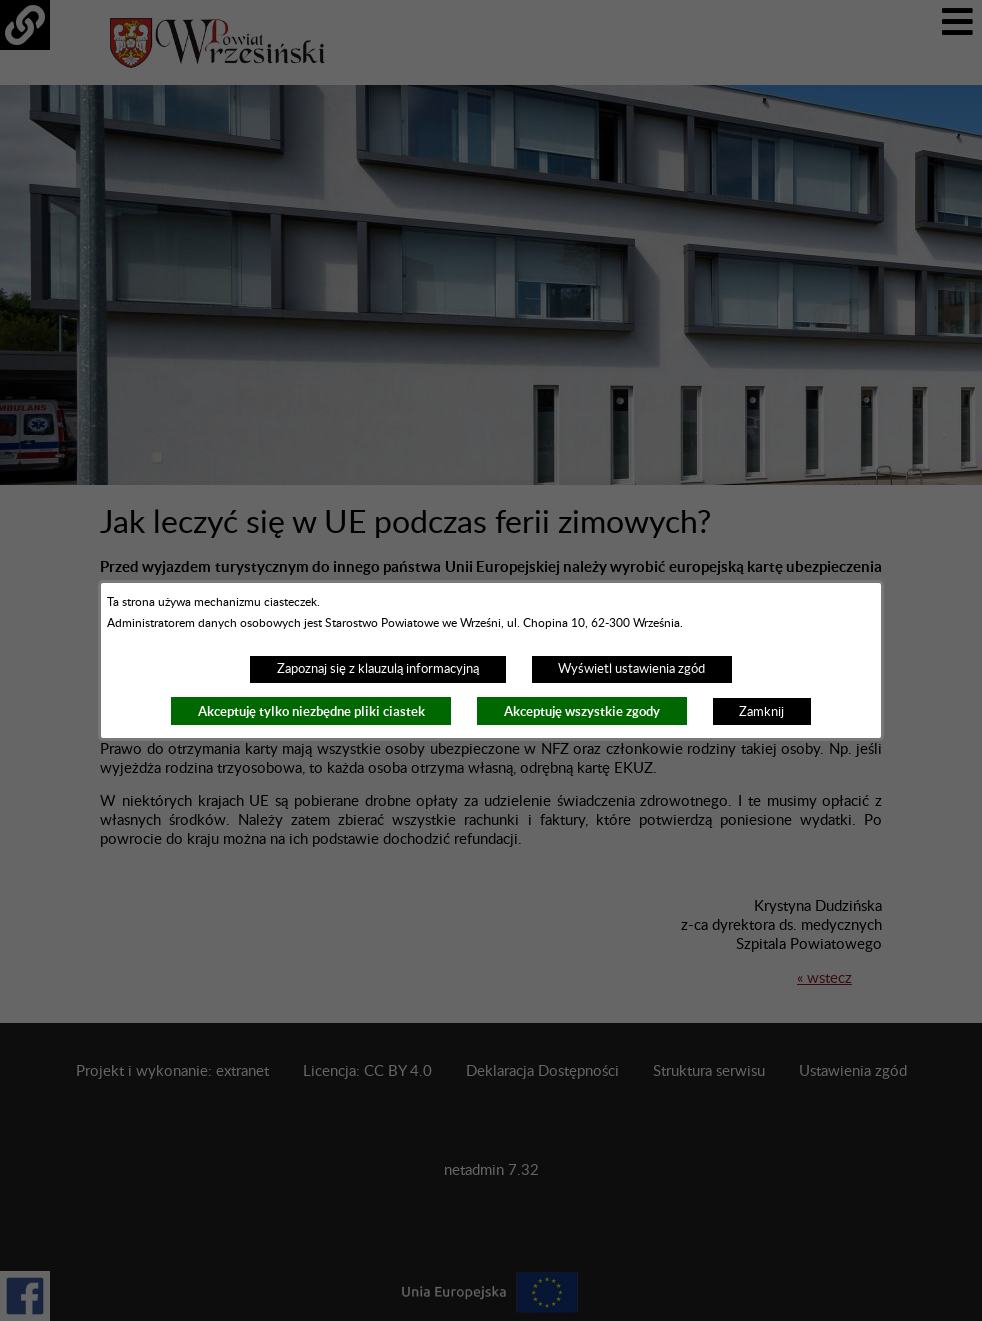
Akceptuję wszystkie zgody (582, 711)
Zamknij (761, 712)
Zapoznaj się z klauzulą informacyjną (378, 669)
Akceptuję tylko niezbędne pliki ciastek (311, 711)
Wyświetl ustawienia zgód (631, 669)
